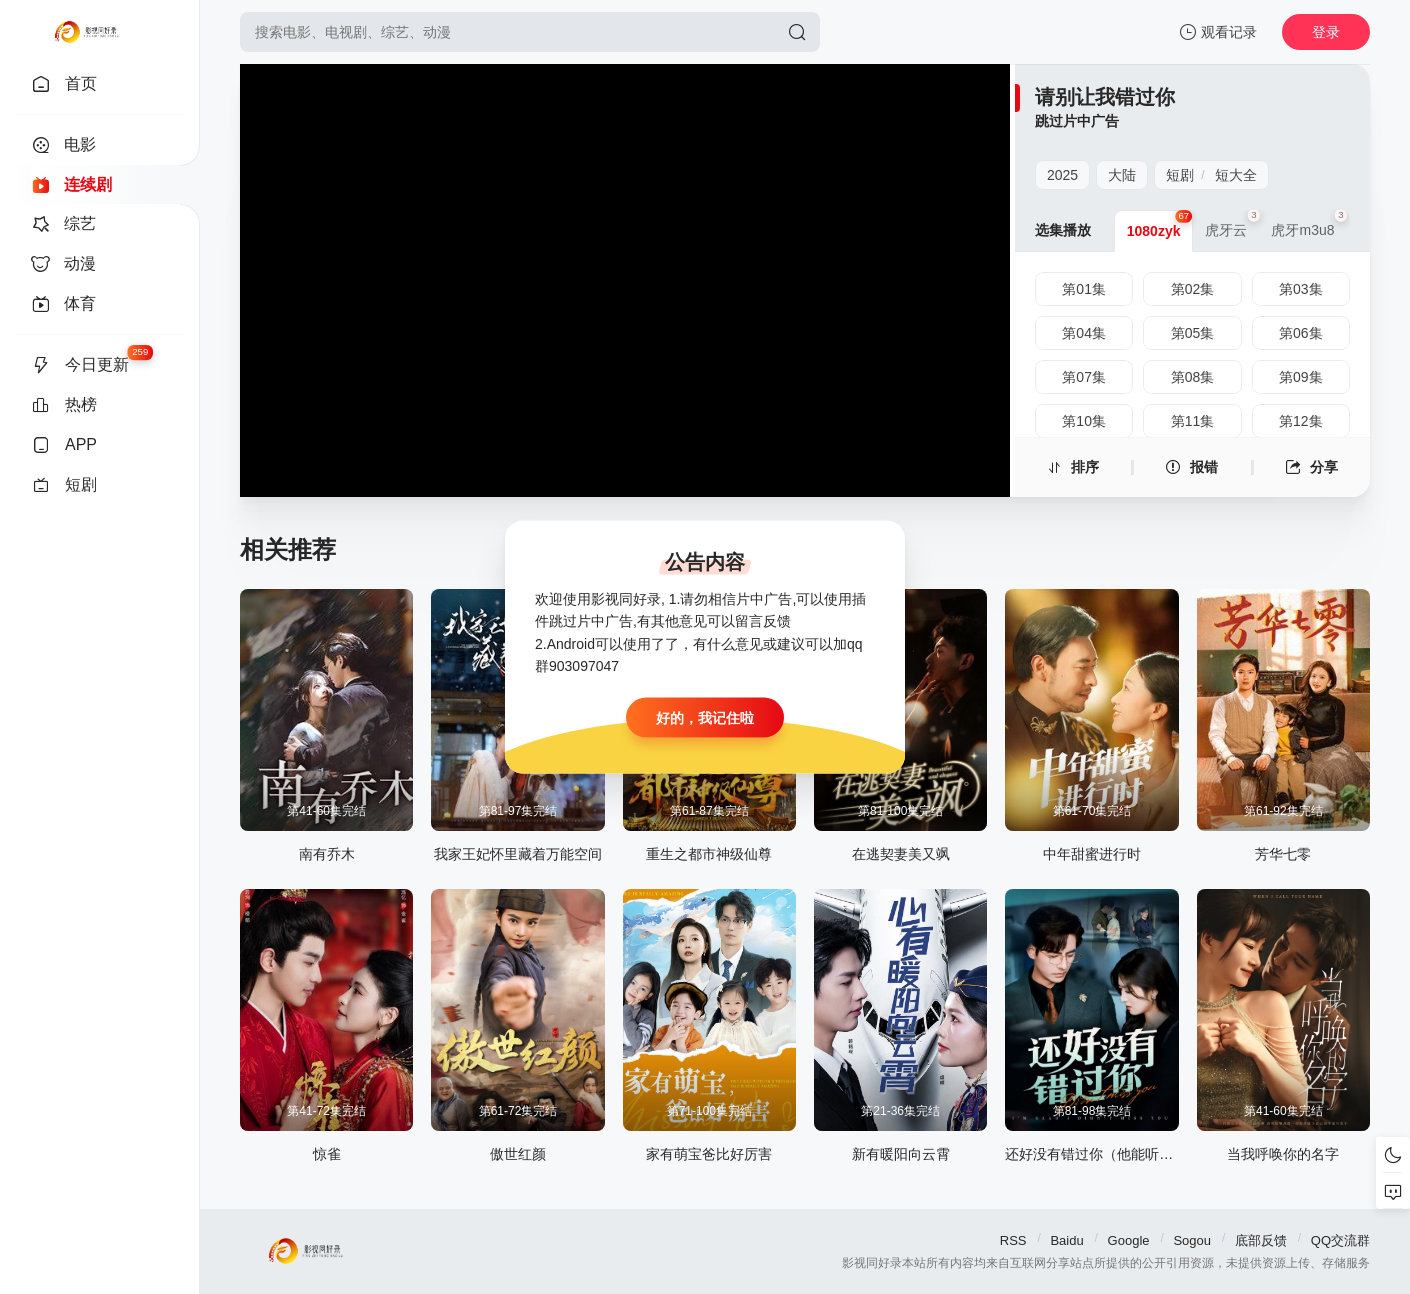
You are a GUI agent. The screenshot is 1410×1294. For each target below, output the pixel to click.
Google (1129, 1240)
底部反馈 (1261, 1240)
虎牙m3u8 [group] (1308, 224)
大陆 (1122, 175)
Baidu (1066, 1240)
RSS (1013, 1240)
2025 (1062, 175)
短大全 (1236, 175)
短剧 (1180, 175)
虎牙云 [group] (1232, 224)
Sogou (1192, 1240)
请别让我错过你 (1105, 97)
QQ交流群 (1340, 1240)
